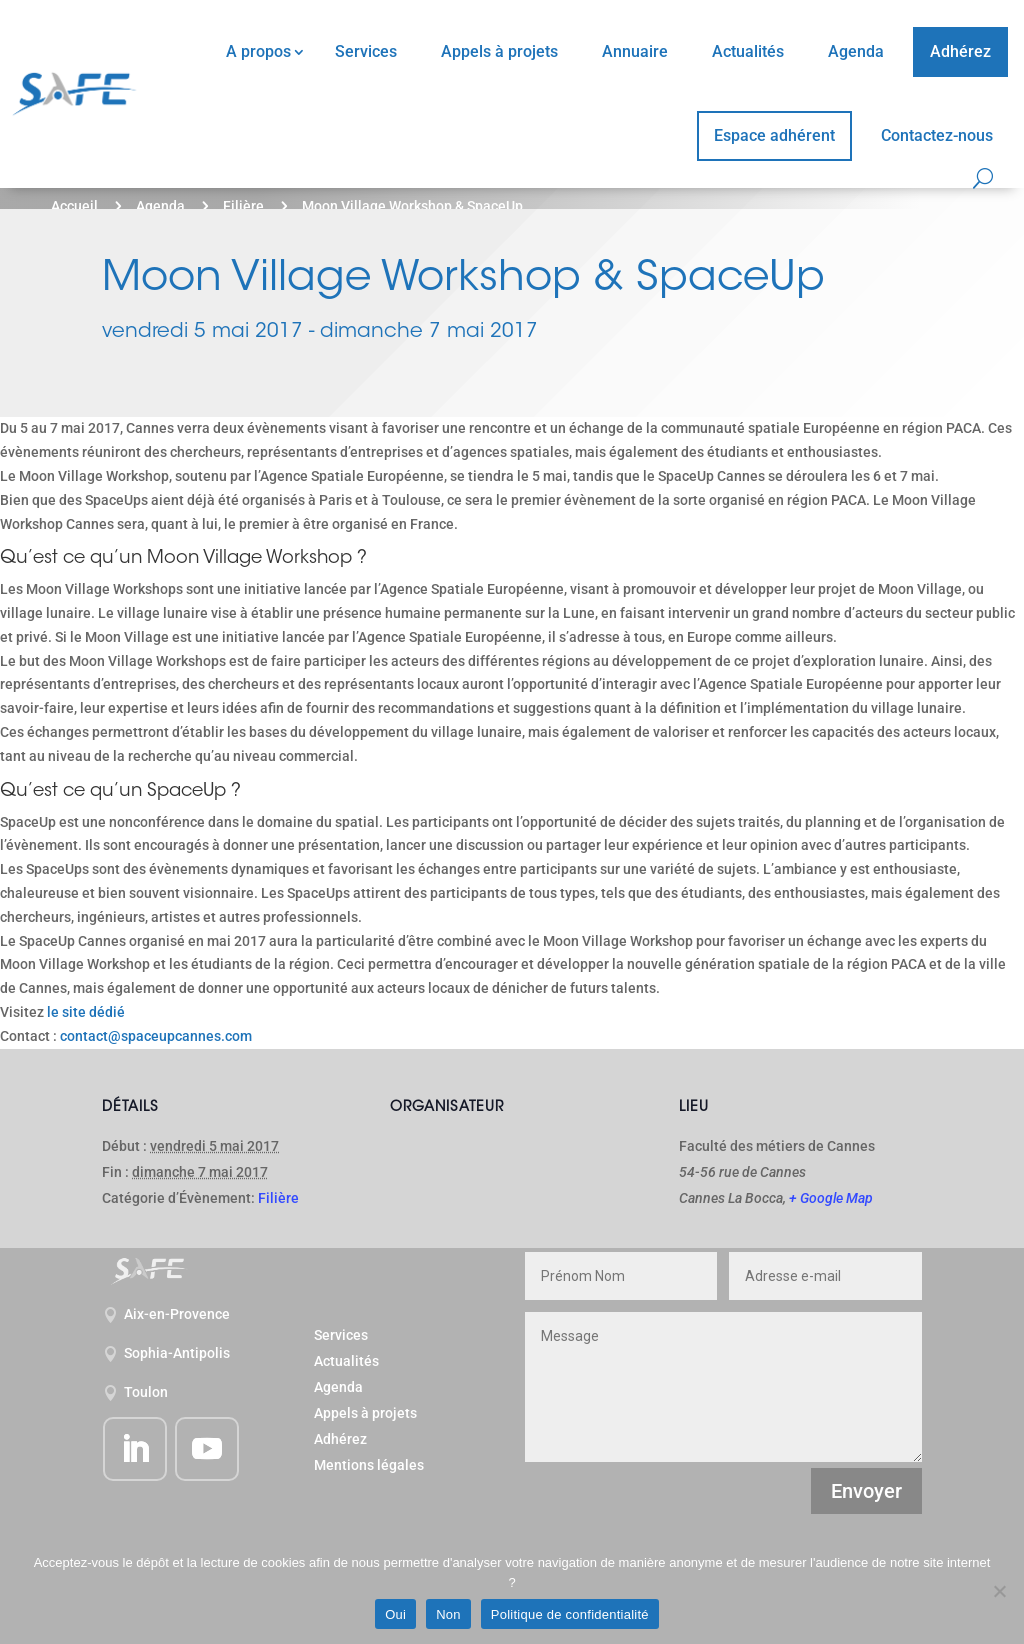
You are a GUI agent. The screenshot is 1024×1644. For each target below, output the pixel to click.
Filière (243, 206)
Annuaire (635, 51)
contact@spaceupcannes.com (156, 1036)
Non (448, 1614)
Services (366, 51)
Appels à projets (499, 51)
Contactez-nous (937, 135)
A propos (258, 51)
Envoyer (866, 1491)
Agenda (856, 51)
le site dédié (86, 1012)
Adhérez (960, 51)
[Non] (999, 1591)
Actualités (748, 51)
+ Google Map (831, 1198)
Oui (395, 1614)
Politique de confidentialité (570, 1614)
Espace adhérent (774, 135)
